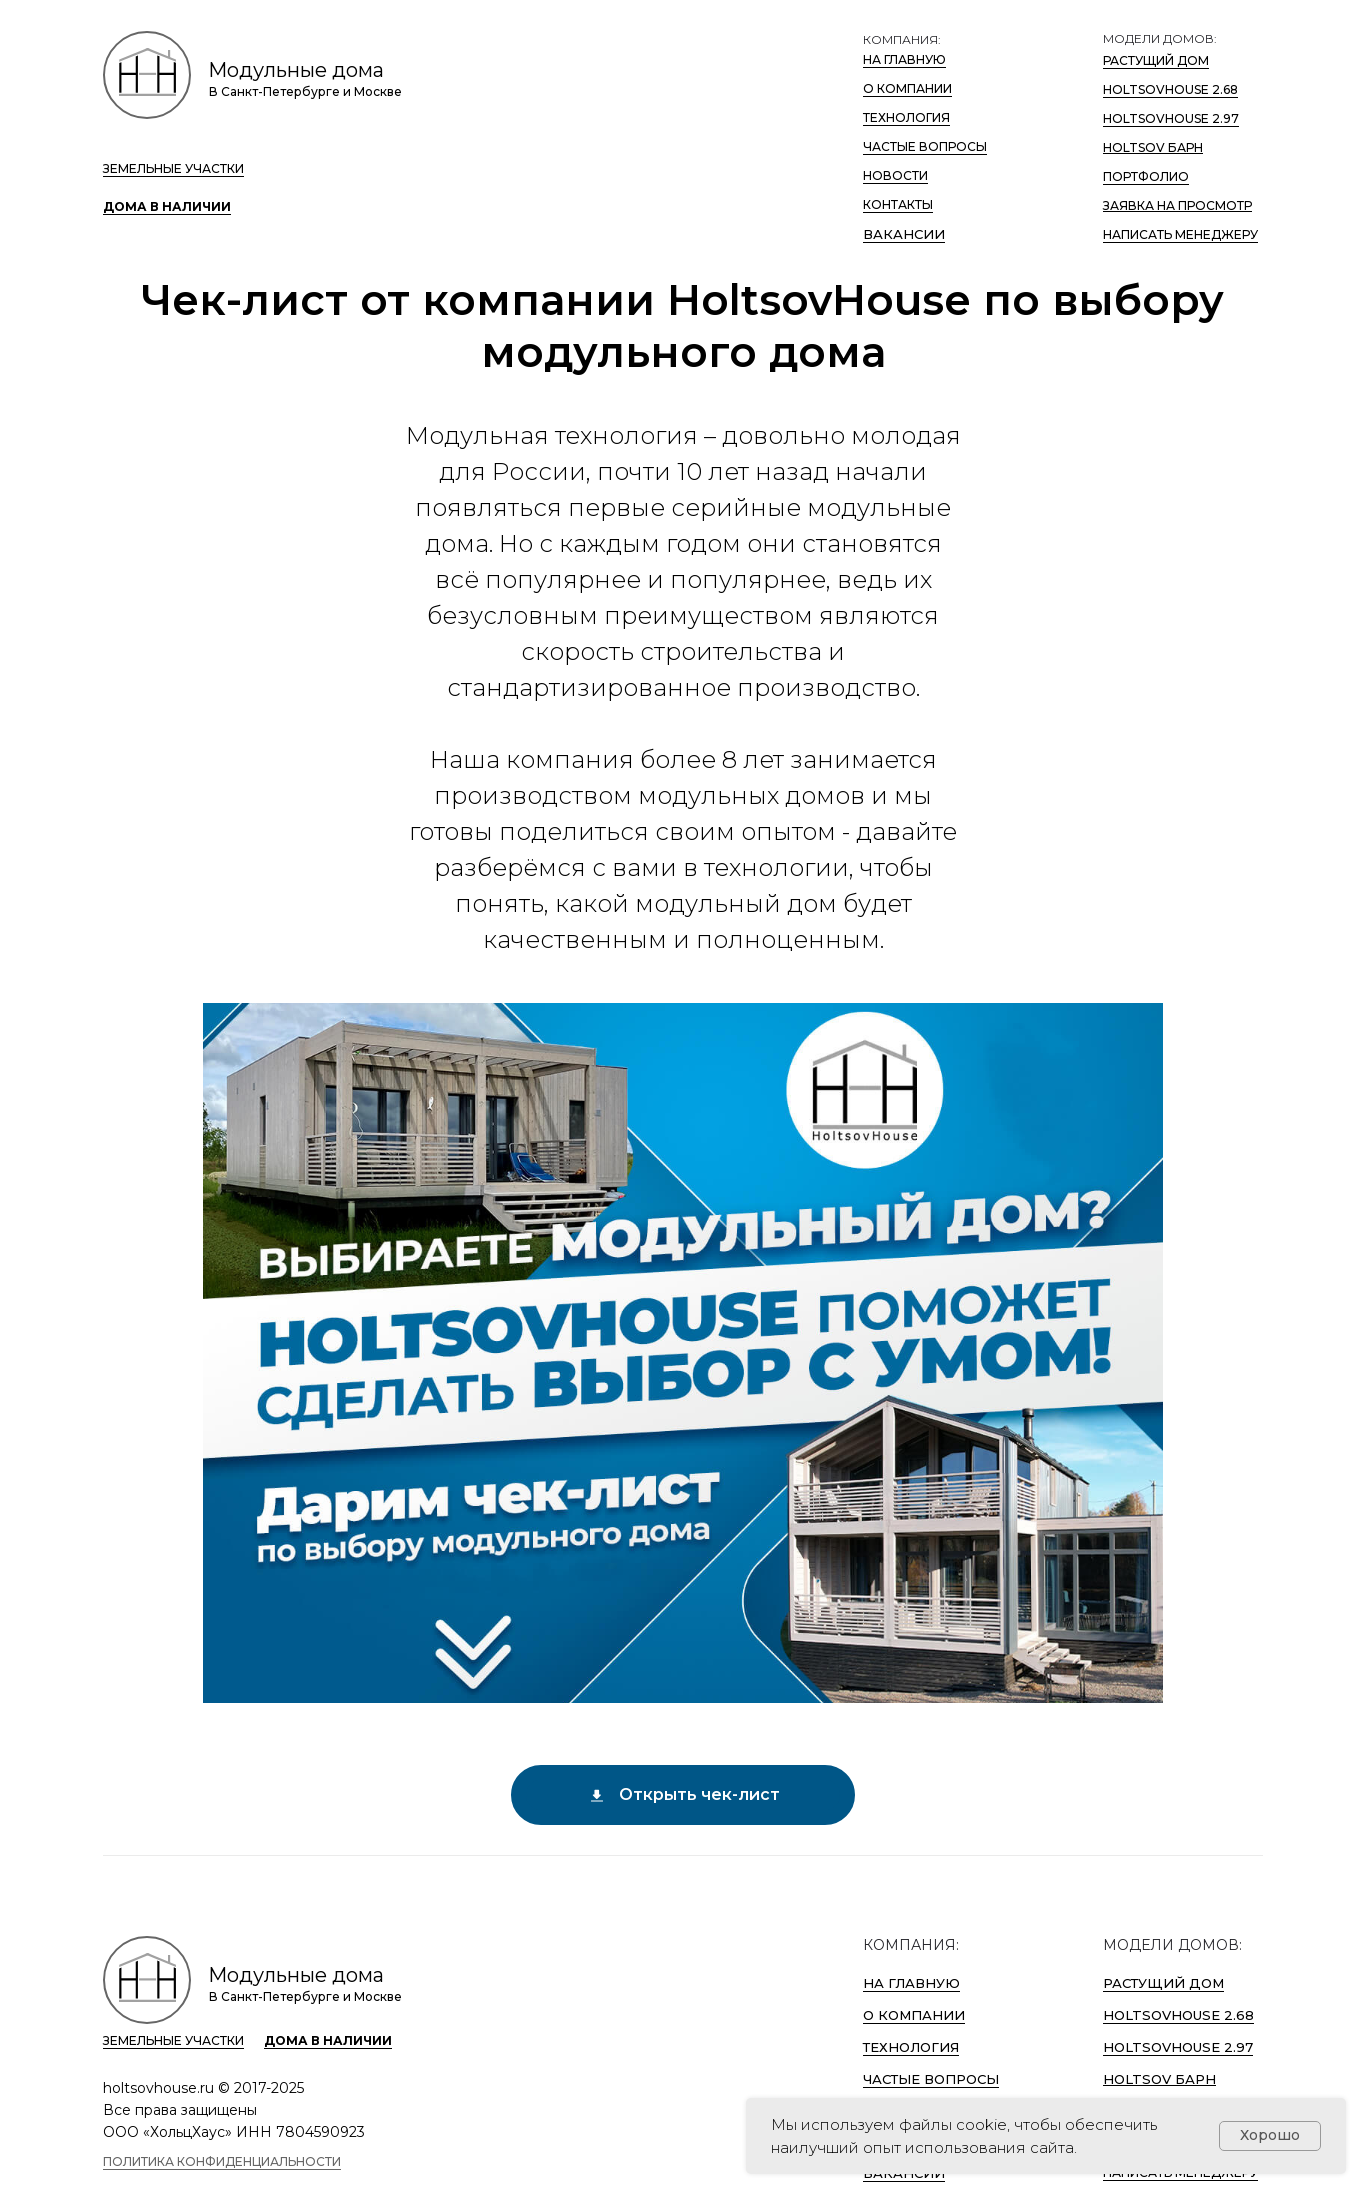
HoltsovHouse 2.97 (1171, 118)
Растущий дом (1156, 60)
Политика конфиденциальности (222, 2161)
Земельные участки (173, 168)
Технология (906, 117)
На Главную (904, 59)
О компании (907, 88)
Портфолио (1146, 176)
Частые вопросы (925, 146)
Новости (895, 175)
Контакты (898, 204)
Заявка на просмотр (1177, 205)
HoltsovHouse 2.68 (1170, 89)
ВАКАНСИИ (904, 234)
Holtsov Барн (1153, 147)
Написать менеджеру (1180, 234)
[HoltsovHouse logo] (147, 75)
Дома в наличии (167, 206)
